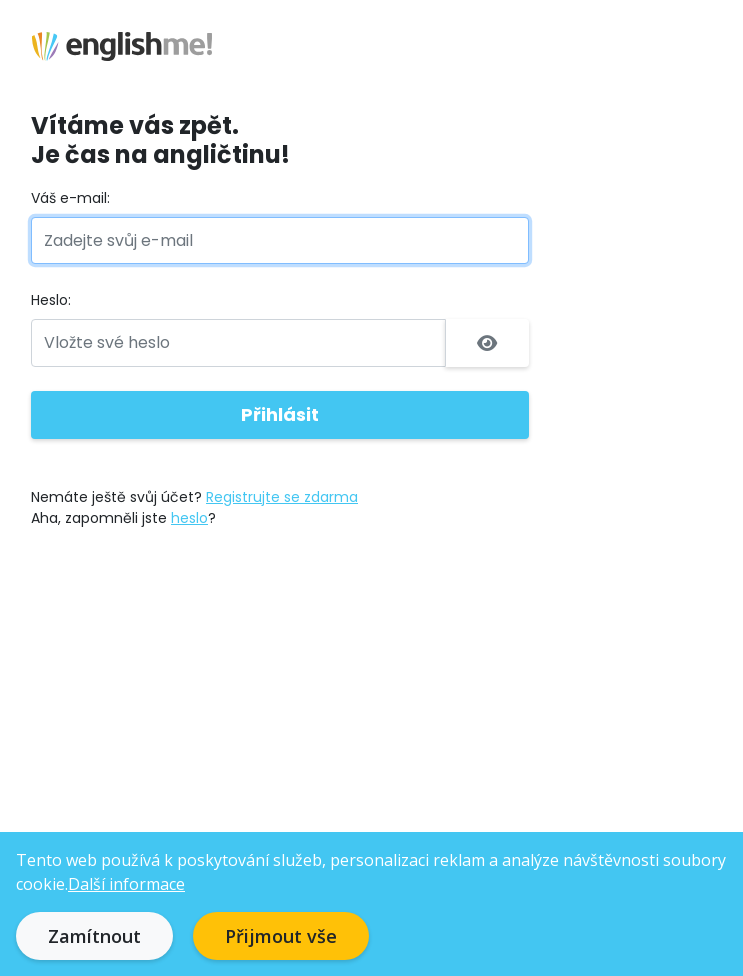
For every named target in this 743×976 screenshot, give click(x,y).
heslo (189, 518)
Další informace (126, 884)
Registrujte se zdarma (282, 497)
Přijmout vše (281, 936)
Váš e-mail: (70, 198)
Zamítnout (94, 936)
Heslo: (51, 300)
